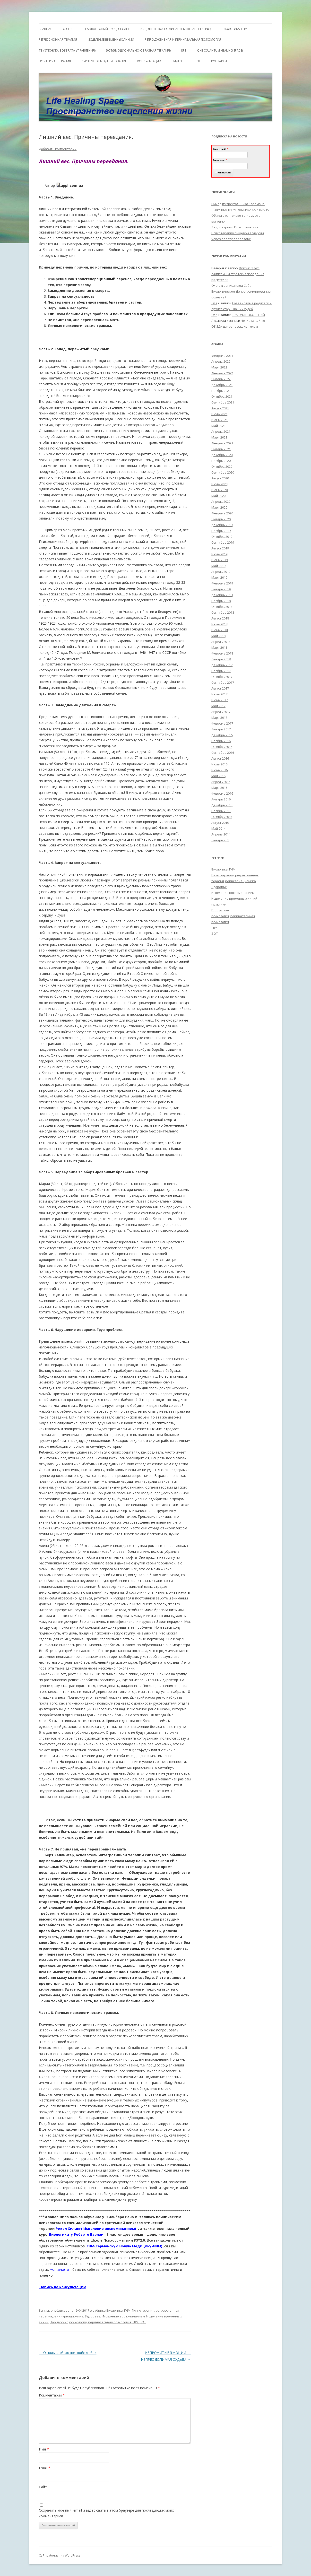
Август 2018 (220, 618)
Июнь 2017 (219, 700)
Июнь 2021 (219, 420)
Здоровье (92, 2316)
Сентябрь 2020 (222, 472)
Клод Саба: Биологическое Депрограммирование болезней (241, 291)
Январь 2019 (221, 589)
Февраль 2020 (222, 513)
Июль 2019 (219, 554)
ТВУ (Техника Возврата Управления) (67, 50)
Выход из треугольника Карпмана (238, 204)
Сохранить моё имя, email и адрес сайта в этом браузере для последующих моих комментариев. (106, 2513)
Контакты (219, 61)
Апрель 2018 (220, 641)
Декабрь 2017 (222, 665)
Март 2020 (219, 507)
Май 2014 (218, 828)
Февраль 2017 (222, 723)
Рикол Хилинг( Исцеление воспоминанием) (96, 2228)
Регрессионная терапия (58, 39)
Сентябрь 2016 (222, 752)
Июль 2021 (219, 414)
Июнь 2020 (219, 490)
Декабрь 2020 (222, 455)
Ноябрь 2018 (221, 601)
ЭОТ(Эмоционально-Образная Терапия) (138, 50)
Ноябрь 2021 (221, 390)
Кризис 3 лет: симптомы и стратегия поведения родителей (237, 274)
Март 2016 (219, 787)
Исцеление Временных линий (111, 39)
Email (44, 2468)
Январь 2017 (221, 729)
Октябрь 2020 (221, 466)
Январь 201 (220, 840)
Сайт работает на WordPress (59, 2555)
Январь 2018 (221, 659)
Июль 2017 (219, 694)
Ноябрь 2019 (221, 531)
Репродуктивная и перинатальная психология (183, 39)
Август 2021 (220, 408)
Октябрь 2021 (221, 396)
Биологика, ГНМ (118, 2310)
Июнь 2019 (219, 560)
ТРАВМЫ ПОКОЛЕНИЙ (248, 315)
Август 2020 (220, 478)
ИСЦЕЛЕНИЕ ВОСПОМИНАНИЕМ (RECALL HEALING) (175, 29)
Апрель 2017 (220, 711)
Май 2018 (218, 636)
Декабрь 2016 (222, 735)
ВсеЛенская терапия (55, 61)
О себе (68, 29)
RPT (183, 50)
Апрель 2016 (220, 782)
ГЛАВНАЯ (45, 29)
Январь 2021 (221, 449)
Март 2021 (219, 437)
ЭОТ (142, 2322)
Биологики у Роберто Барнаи (76, 2234)
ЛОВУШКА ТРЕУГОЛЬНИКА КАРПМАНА (240, 209)
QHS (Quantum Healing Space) (220, 50)
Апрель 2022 (220, 361)
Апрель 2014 (220, 834)
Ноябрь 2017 (221, 671)
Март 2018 (219, 647)
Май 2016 (218, 776)
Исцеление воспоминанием (123, 2316)
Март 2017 (219, 717)
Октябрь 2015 (221, 817)
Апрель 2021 (220, 431)
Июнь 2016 (219, 770)
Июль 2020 (219, 484)
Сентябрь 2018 (222, 612)
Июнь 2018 (219, 630)
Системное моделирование (104, 61)
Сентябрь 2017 (222, 682)
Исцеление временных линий (234, 898)
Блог (196, 61)
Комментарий (52, 2395)
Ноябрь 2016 (221, 741)
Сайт (43, 2487)
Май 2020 (218, 496)
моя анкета (59, 2269)
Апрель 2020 (220, 501)
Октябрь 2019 (221, 536)
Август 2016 (220, 758)
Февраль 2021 (222, 443)
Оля (214, 303)
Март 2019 (219, 577)
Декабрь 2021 (222, 385)
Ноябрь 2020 (221, 460)
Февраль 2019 (222, 583)
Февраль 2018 (222, 653)
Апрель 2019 (220, 571)
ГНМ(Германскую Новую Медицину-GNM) (124, 2246)
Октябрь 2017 (221, 676)
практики (218, 904)
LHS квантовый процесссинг (107, 29)
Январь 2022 (221, 379)
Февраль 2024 (222, 355)
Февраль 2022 (222, 373)
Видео (177, 61)
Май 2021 (218, 425)
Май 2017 (218, 706)
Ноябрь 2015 (221, 811)
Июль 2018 (219, 624)
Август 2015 (220, 822)
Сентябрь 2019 (222, 542)
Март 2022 (219, 367)
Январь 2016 (221, 799)
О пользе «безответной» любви (67, 2352)
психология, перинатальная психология (100, 2322)
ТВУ (135, 2322)
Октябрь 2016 (221, 747)
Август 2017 (220, 688)
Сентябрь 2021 (222, 402)
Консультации (149, 61)
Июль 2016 (219, 764)
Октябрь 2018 (221, 606)
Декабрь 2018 (222, 595)
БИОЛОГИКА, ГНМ (234, 29)
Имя (44, 2449)
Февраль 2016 (222, 793)
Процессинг (59, 2322)
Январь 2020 (221, 519)
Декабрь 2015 (222, 805)
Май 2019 (218, 566)
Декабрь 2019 (222, 525)
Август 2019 (220, 548)
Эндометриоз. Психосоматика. (235, 227)
